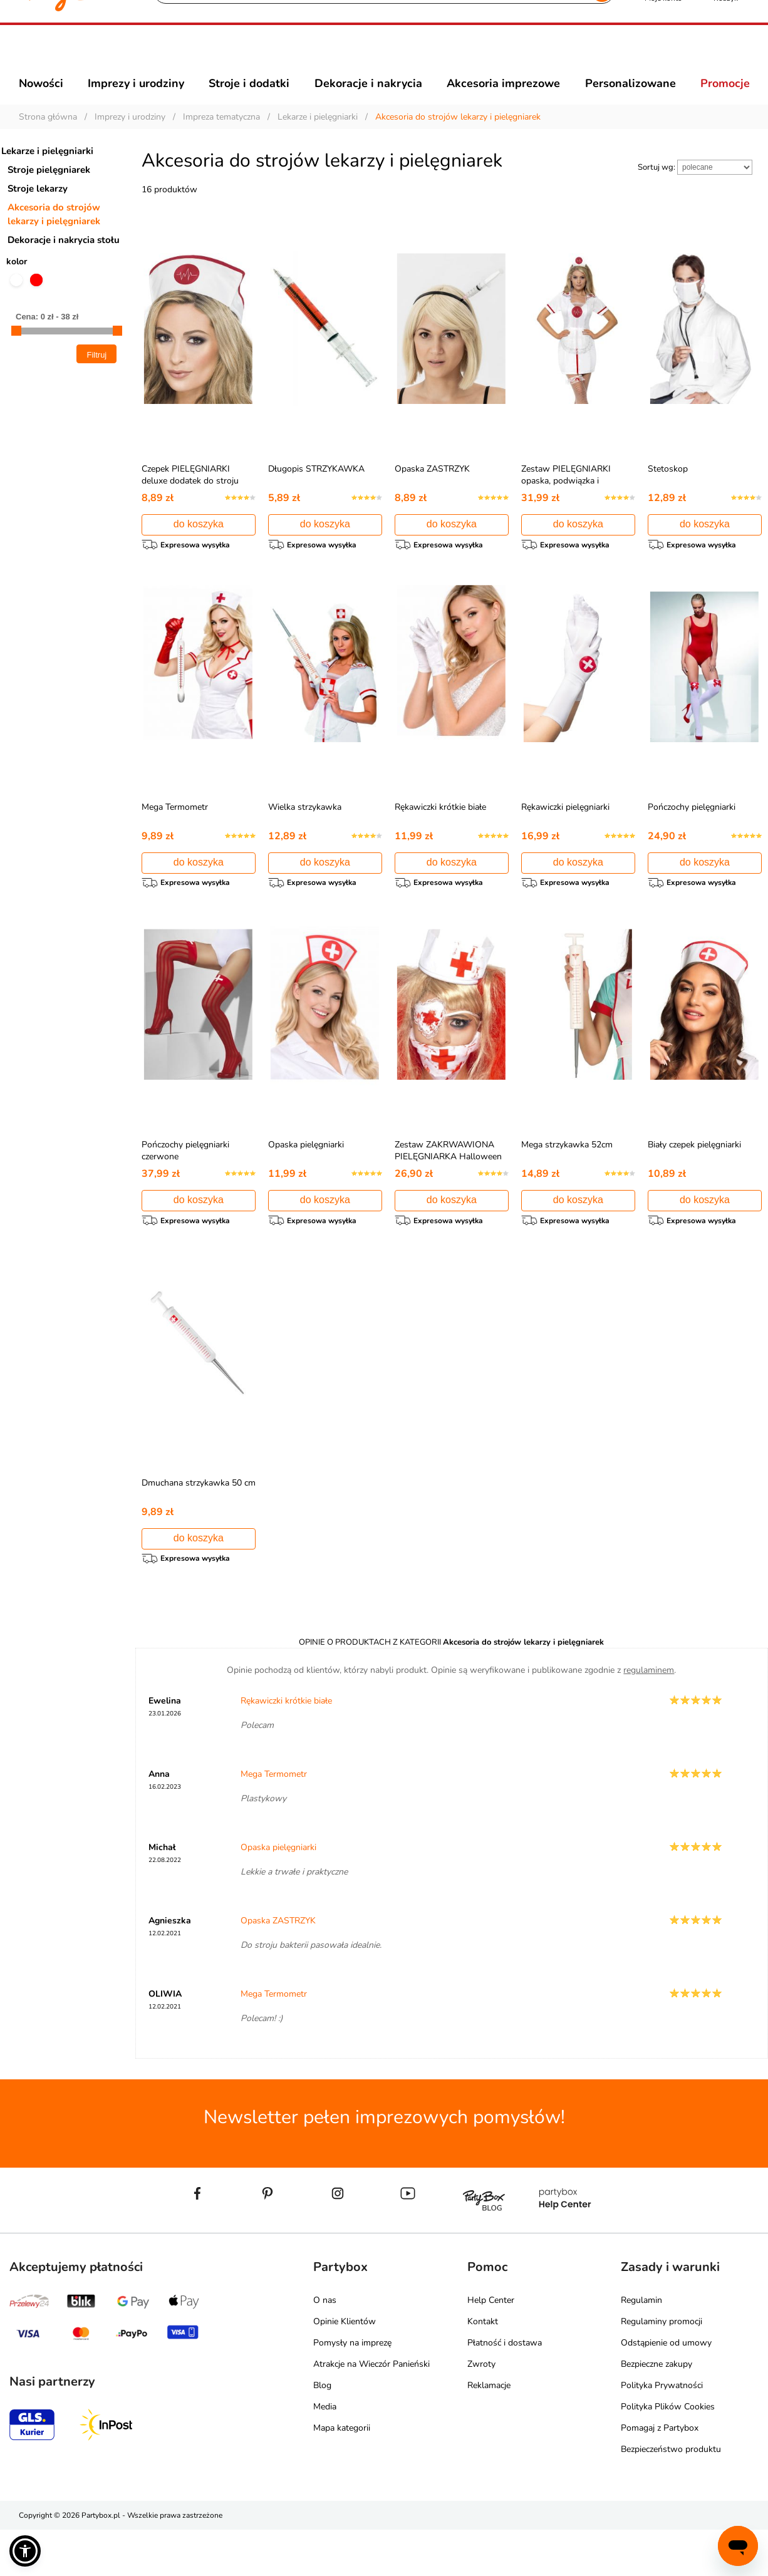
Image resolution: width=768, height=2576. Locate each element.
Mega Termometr (175, 835)
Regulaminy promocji (661, 2368)
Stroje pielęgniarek (49, 192)
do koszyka (199, 546)
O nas (324, 2346)
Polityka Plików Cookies (668, 2453)
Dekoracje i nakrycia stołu (64, 262)
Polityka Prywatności (662, 2432)
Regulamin (641, 2346)
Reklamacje (489, 2432)
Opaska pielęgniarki (306, 1179)
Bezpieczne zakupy (656, 2410)
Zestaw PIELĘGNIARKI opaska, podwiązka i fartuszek (566, 503)
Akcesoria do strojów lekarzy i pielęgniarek (54, 237)
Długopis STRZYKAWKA (316, 491)
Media (324, 2453)
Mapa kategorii (341, 2474)
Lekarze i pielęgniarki (47, 173)
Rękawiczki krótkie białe (440, 835)
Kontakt (482, 2368)
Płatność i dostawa (504, 2389)
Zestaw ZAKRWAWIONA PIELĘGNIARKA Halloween (448, 1185)
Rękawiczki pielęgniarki (565, 835)
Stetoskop (668, 491)
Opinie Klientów (344, 2368)
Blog (322, 2432)
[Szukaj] (373, 56)
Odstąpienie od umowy (666, 2389)
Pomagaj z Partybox (659, 2474)
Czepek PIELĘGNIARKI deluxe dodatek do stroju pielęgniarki (190, 503)
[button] (25, 2550)
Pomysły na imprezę (352, 2389)
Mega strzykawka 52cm (567, 1179)
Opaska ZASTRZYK (432, 491)
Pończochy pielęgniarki (691, 835)
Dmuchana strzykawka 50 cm (199, 1523)
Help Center (490, 2346)
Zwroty (481, 2410)
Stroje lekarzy (38, 211)
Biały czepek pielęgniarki (694, 1179)
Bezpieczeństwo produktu (671, 2495)
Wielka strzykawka (304, 835)
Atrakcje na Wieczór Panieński (371, 2410)
